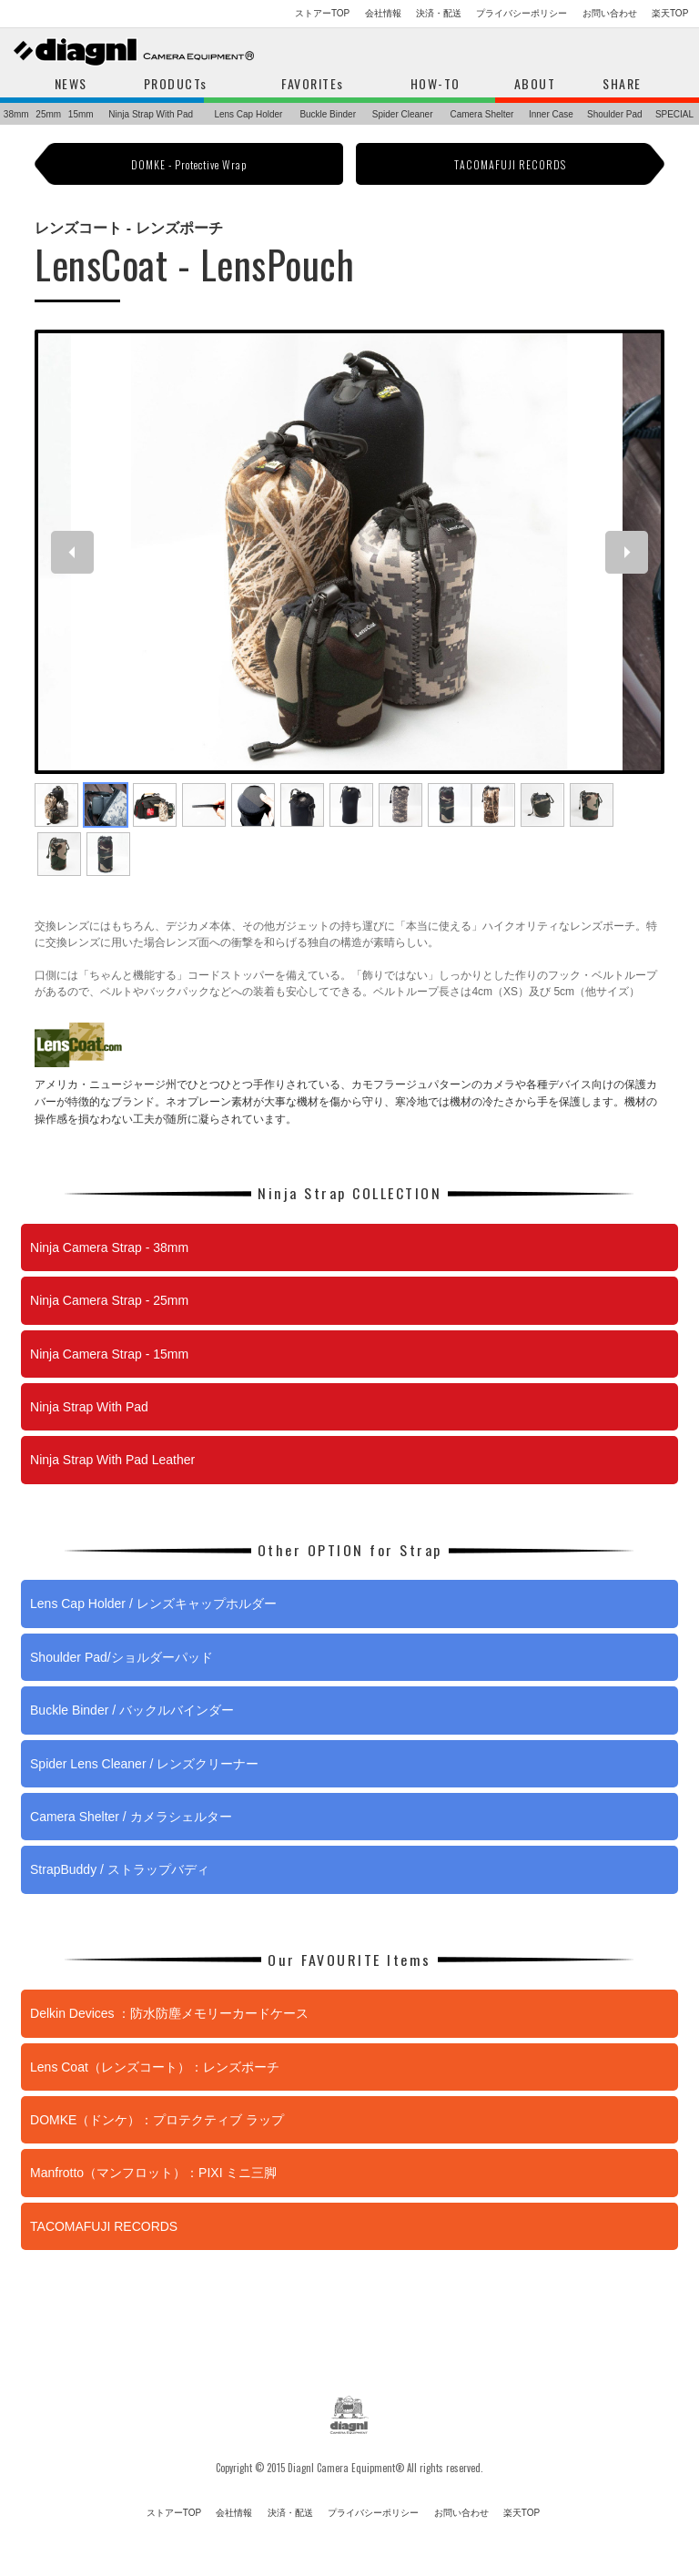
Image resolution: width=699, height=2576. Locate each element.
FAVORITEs (312, 83)
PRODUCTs (176, 83)
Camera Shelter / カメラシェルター (131, 1816)
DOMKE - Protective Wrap (189, 164)
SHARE (622, 83)
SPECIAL (674, 114)
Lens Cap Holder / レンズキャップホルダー (153, 1603)
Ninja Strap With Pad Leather (112, 1459)
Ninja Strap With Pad (150, 114)
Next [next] (632, 552)
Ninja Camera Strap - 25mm (109, 1300)
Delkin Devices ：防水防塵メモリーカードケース (169, 2013)
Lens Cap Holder (248, 114)
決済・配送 (438, 13)
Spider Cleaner (402, 114)
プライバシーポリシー (521, 13)
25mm (48, 114)
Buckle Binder (327, 114)
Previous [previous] (78, 552)
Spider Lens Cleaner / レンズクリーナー (144, 1763)
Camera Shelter (481, 114)
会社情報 (383, 13)
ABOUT (535, 83)
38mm (16, 114)
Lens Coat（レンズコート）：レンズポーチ (154, 2067)
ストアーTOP (322, 13)
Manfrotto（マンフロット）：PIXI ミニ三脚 (153, 2172)
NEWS (71, 83)
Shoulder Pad (615, 114)
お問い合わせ (609, 13)
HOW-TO (435, 83)
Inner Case (551, 114)
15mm (81, 114)
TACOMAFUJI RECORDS (510, 164)
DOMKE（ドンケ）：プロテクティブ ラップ (157, 2120)
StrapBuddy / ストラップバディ (119, 1869)
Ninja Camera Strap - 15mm (109, 1354)
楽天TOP (670, 13)
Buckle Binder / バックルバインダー (132, 1710)
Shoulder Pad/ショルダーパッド (121, 1657)
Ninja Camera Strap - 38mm (109, 1247)
